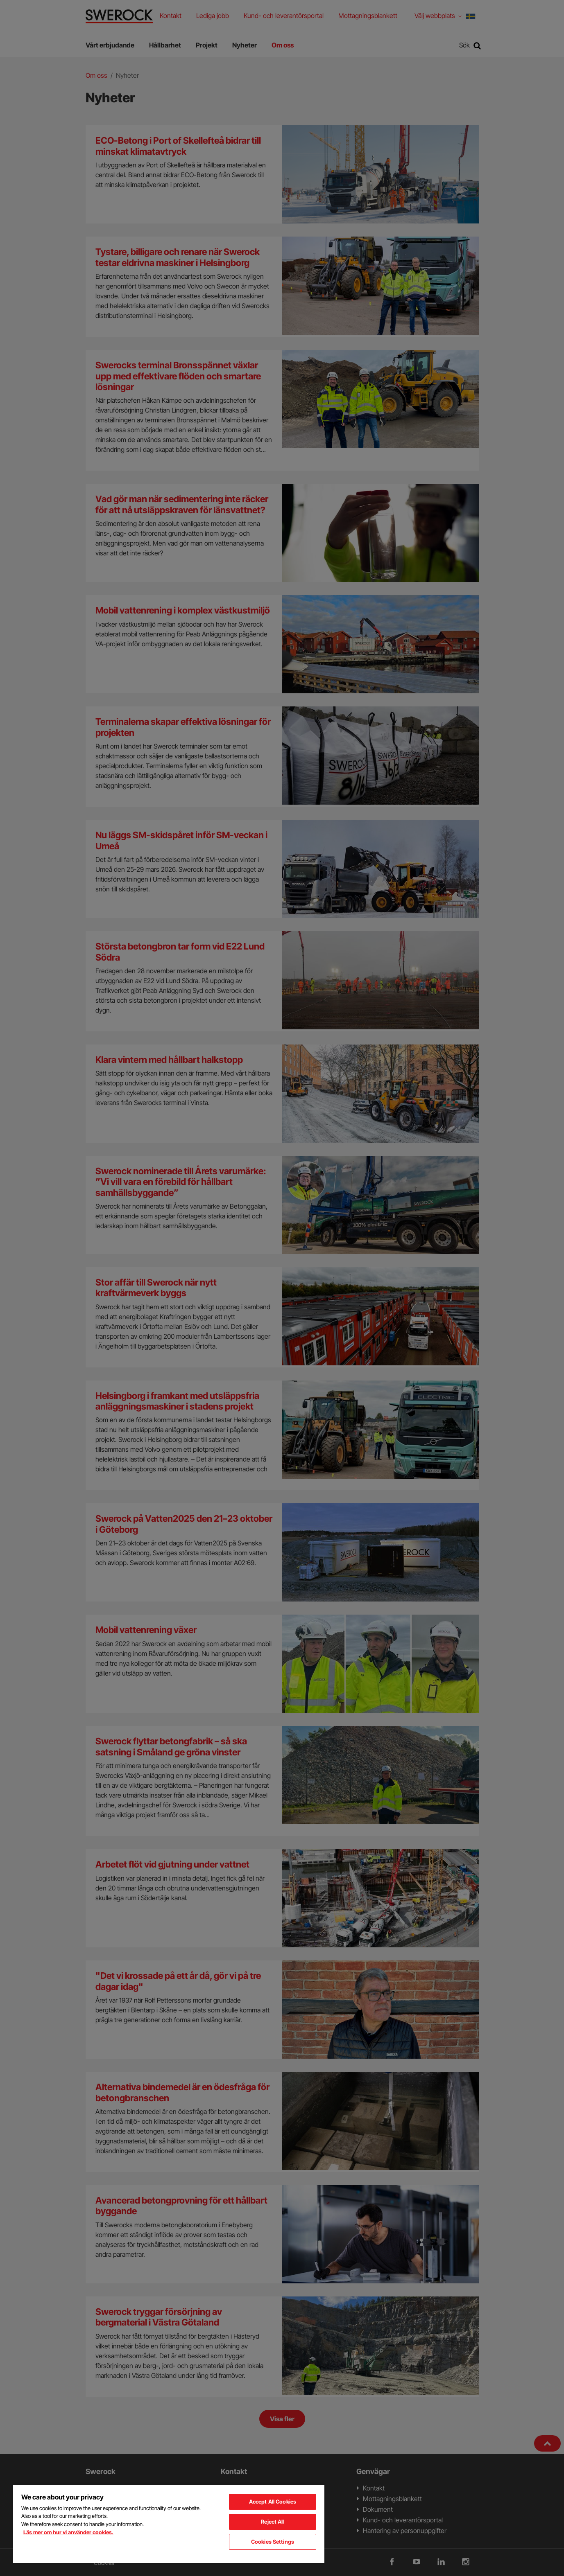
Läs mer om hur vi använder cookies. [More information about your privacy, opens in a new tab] (68, 2532)
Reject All (272, 2521)
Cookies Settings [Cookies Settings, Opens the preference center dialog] (272, 2541)
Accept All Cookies (272, 2501)
